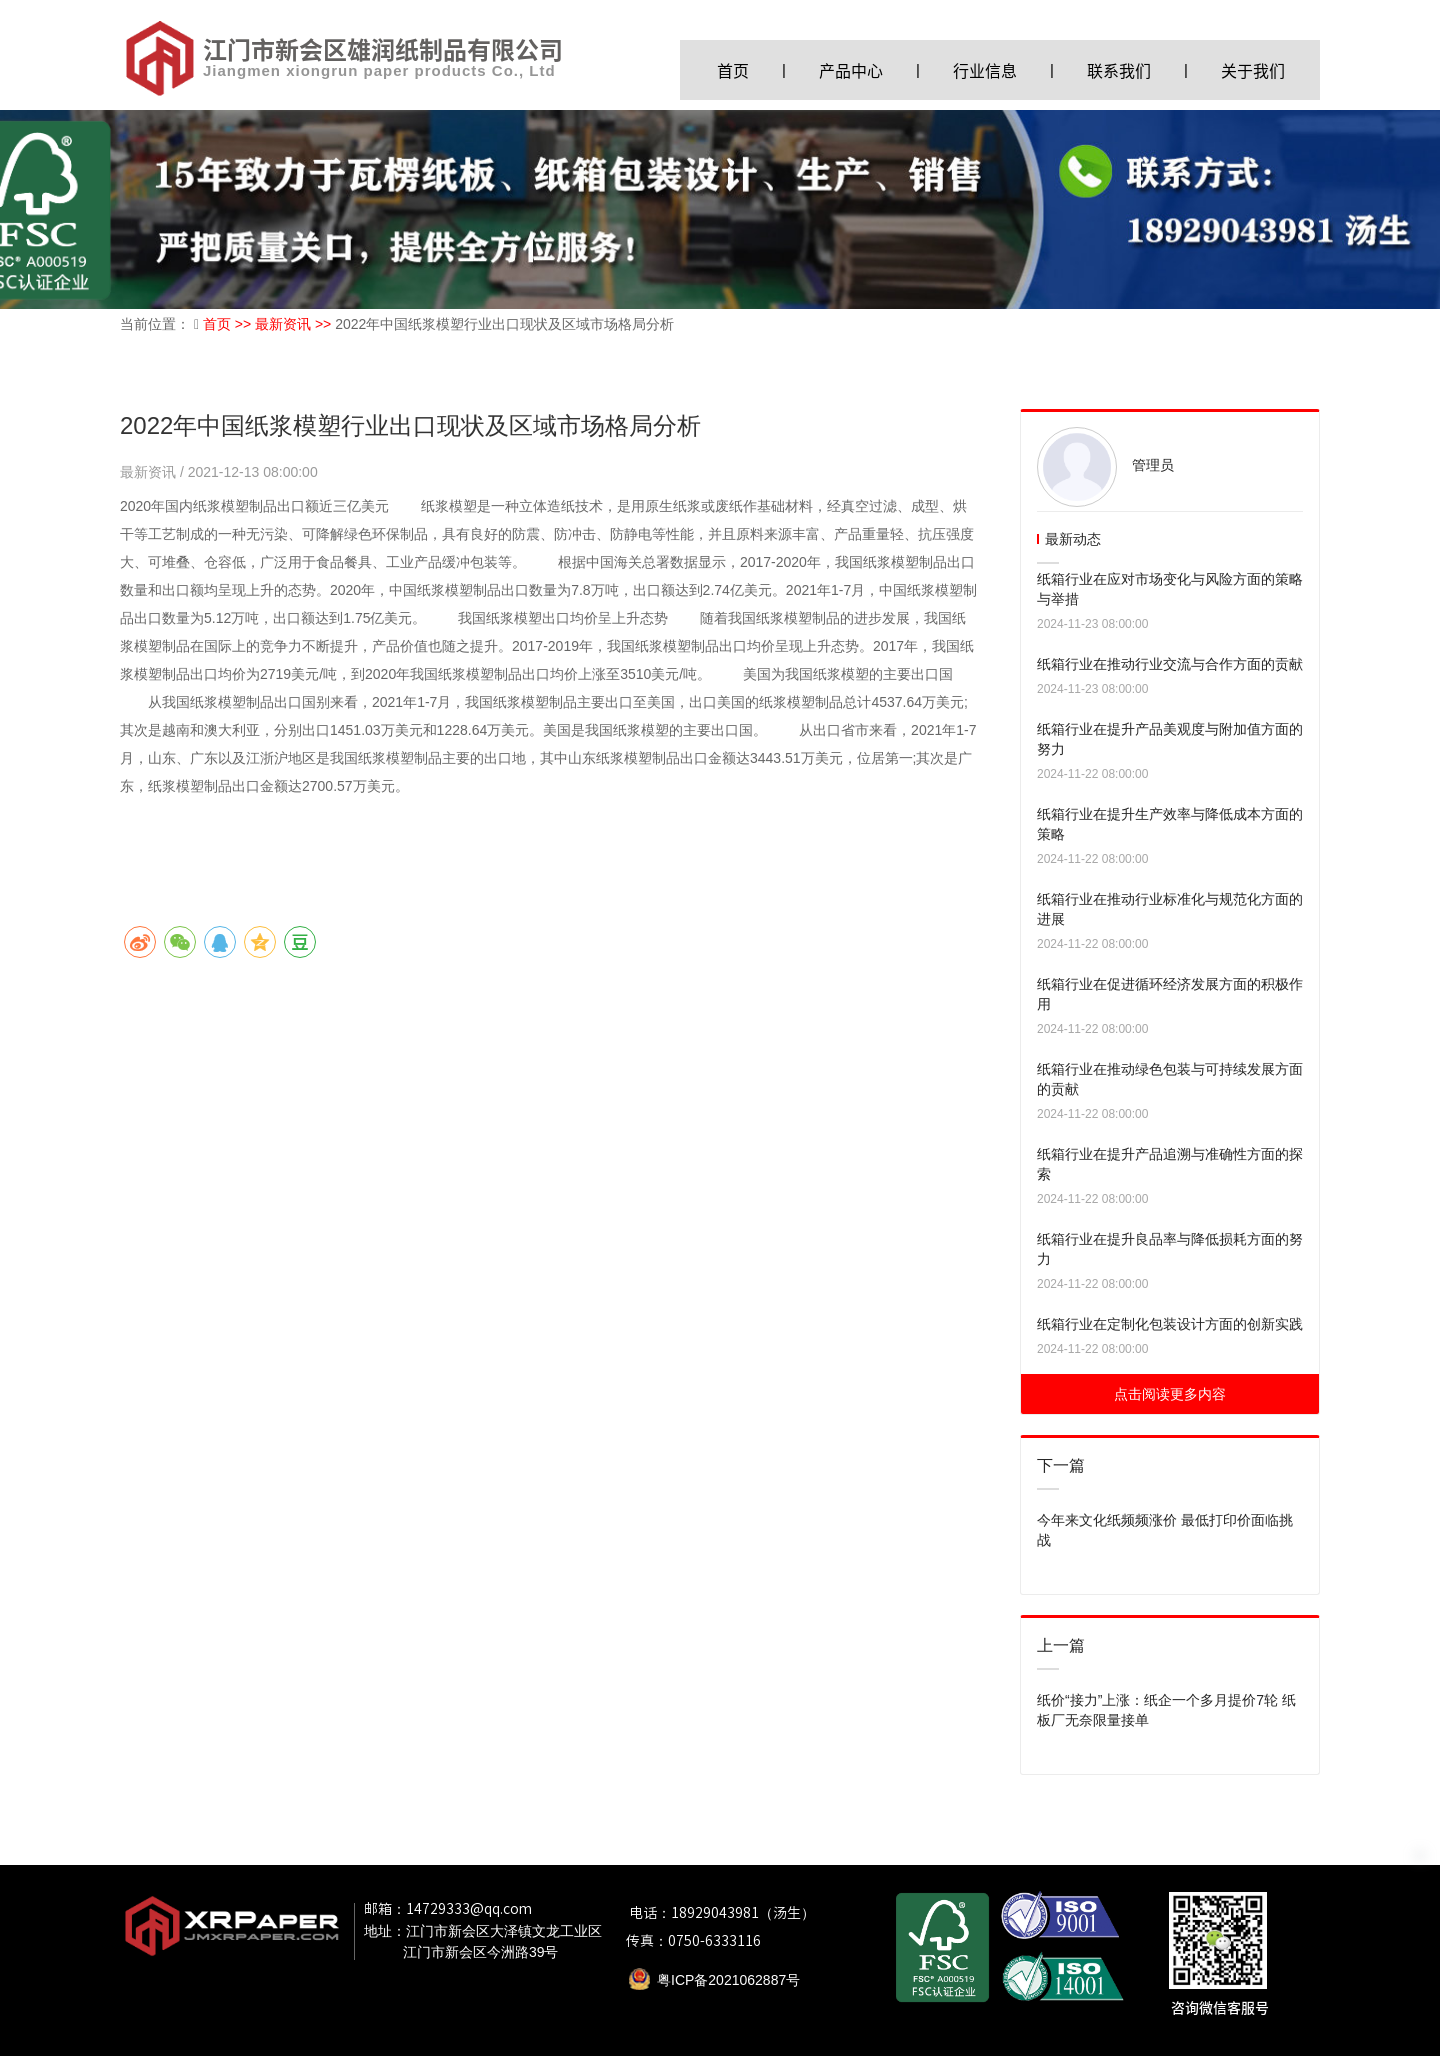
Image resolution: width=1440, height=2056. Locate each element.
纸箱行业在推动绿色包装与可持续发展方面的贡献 (1170, 1079)
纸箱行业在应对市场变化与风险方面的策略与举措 (1170, 589)
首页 (733, 70)
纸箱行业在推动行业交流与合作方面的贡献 (1170, 664)
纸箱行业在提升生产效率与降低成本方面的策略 (1170, 824)
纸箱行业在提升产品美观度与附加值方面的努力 (1170, 739)
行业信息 (985, 70)
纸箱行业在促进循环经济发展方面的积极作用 (1170, 994)
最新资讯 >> (295, 324)
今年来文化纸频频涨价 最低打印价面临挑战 (1165, 1530)
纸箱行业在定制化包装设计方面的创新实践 (1170, 1324)
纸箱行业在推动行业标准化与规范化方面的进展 (1170, 909)
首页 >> (229, 324)
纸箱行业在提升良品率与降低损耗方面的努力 (1170, 1249)
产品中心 (851, 70)
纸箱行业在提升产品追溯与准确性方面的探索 (1170, 1164)
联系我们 (1119, 70)
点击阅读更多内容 (1170, 1394)
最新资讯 (150, 472)
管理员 (1153, 465)
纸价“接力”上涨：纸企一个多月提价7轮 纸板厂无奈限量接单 (1166, 1710)
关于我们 (1253, 70)
